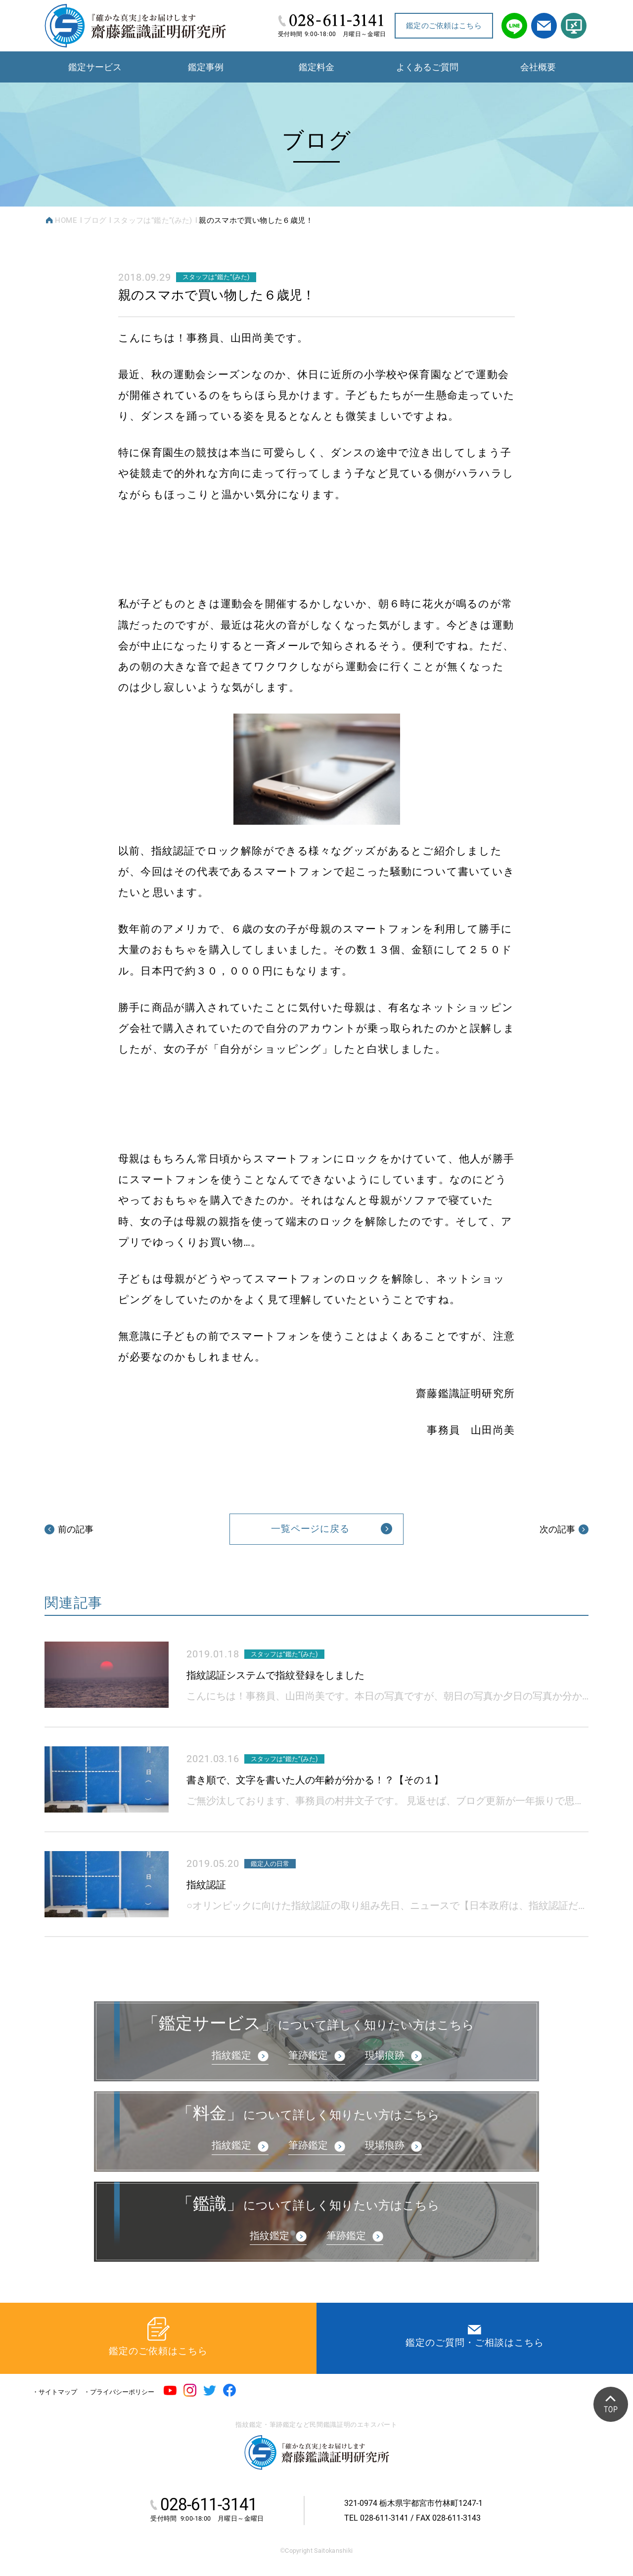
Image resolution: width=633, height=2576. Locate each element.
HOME (66, 220)
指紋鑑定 (231, 2055)
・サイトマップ (54, 2392)
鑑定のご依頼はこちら (444, 25)
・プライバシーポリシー (119, 2392)
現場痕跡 (385, 2055)
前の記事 (69, 1529)
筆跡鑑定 (308, 2055)
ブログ (95, 220)
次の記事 (564, 1529)
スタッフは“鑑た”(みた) (152, 220)
